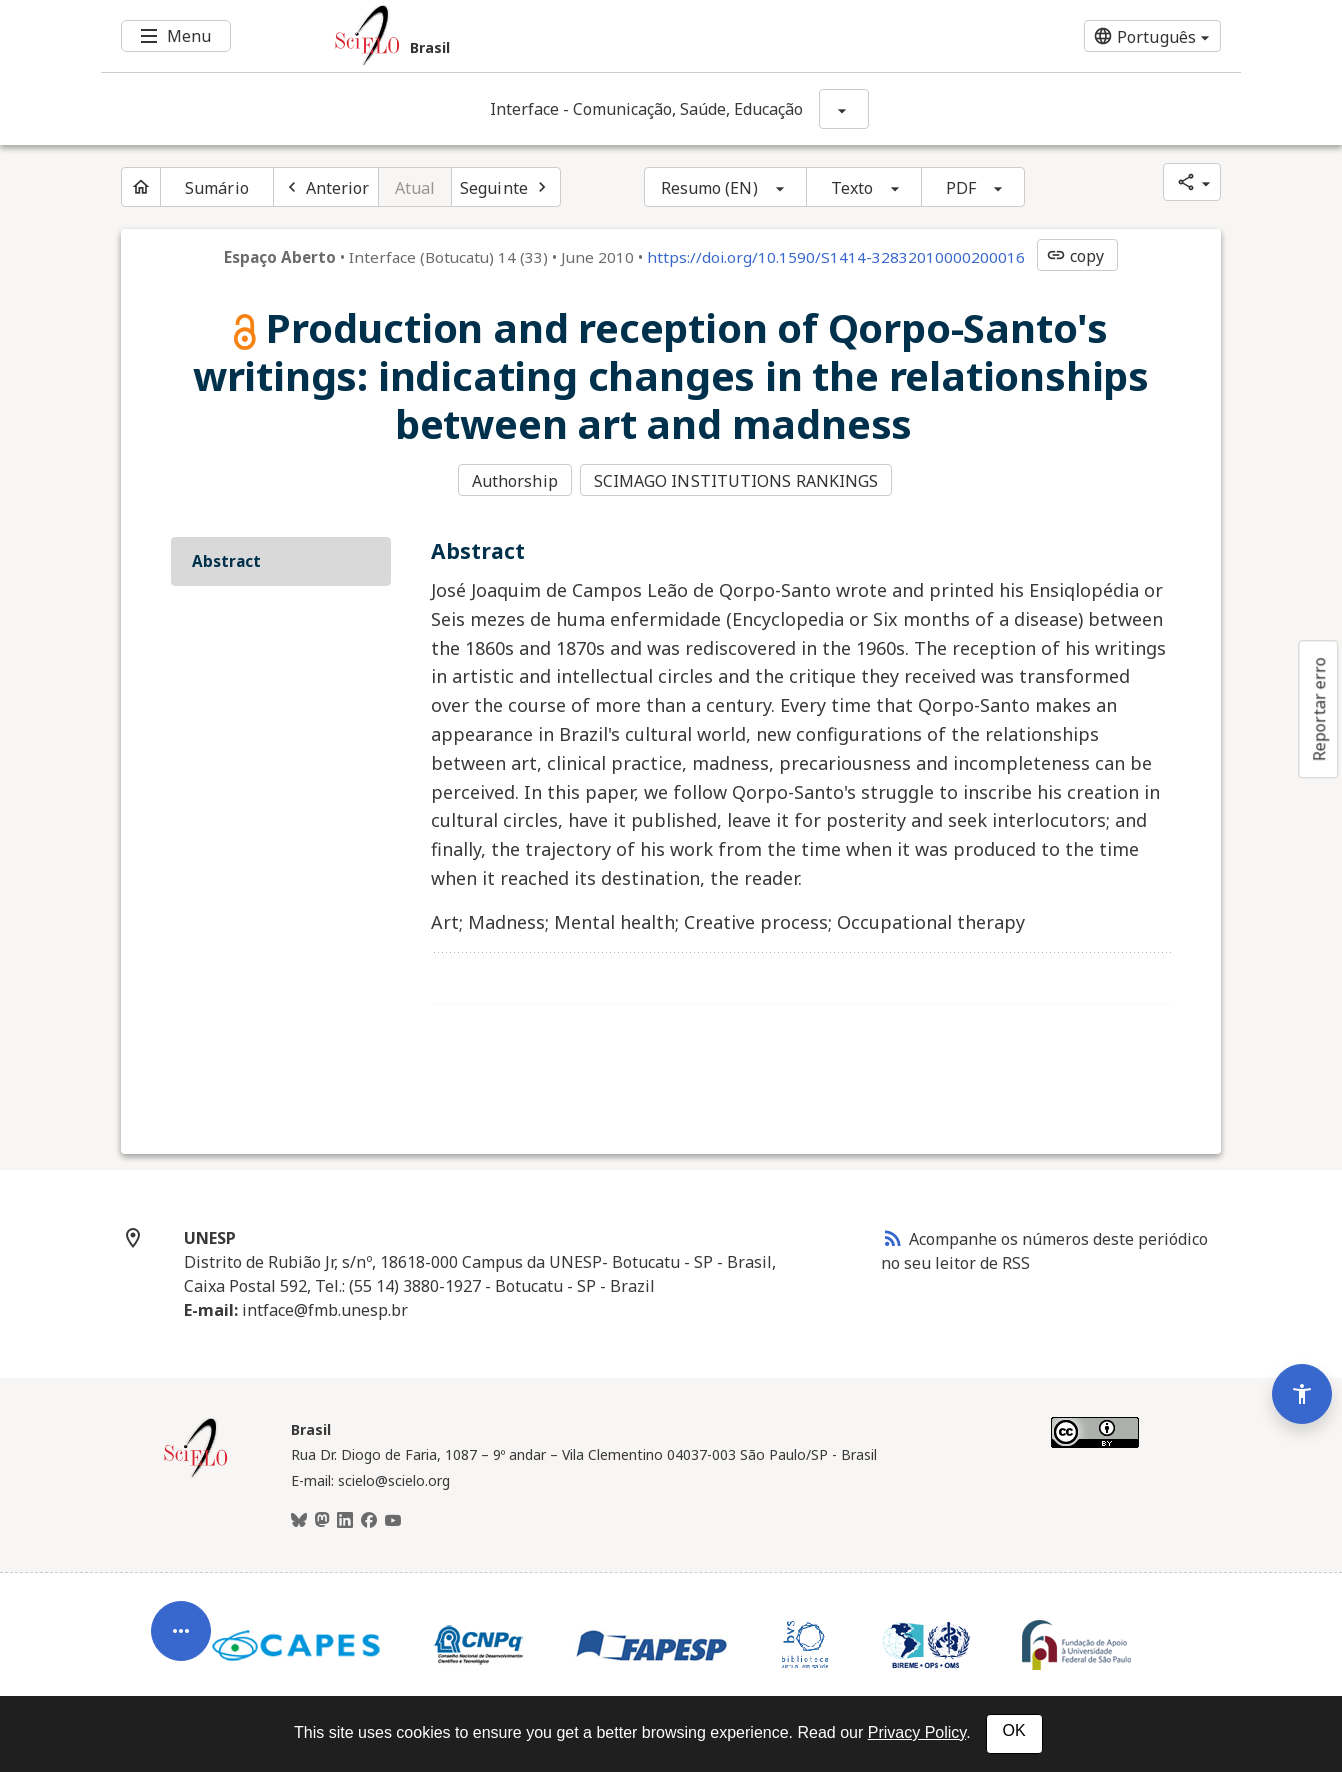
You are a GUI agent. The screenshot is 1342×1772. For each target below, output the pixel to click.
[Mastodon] (322, 1519)
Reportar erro (1319, 709)
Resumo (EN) (709, 188)
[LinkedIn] (345, 1519)
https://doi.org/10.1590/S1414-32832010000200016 (836, 257)
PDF (961, 188)
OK (1014, 1730)
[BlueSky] (299, 1519)
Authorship (515, 481)
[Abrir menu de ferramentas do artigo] (181, 1617)
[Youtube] (393, 1519)
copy (1075, 256)
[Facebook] (369, 1519)
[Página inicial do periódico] (141, 187)
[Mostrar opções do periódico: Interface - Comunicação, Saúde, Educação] (844, 109)
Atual (415, 188)
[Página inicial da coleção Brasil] (196, 1473)
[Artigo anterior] (326, 187)
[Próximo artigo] (506, 187)
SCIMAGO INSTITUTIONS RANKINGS (737, 481)
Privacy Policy (917, 1732)
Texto (852, 188)
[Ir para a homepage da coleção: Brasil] (576, 36)
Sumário (217, 188)
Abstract (226, 559)
